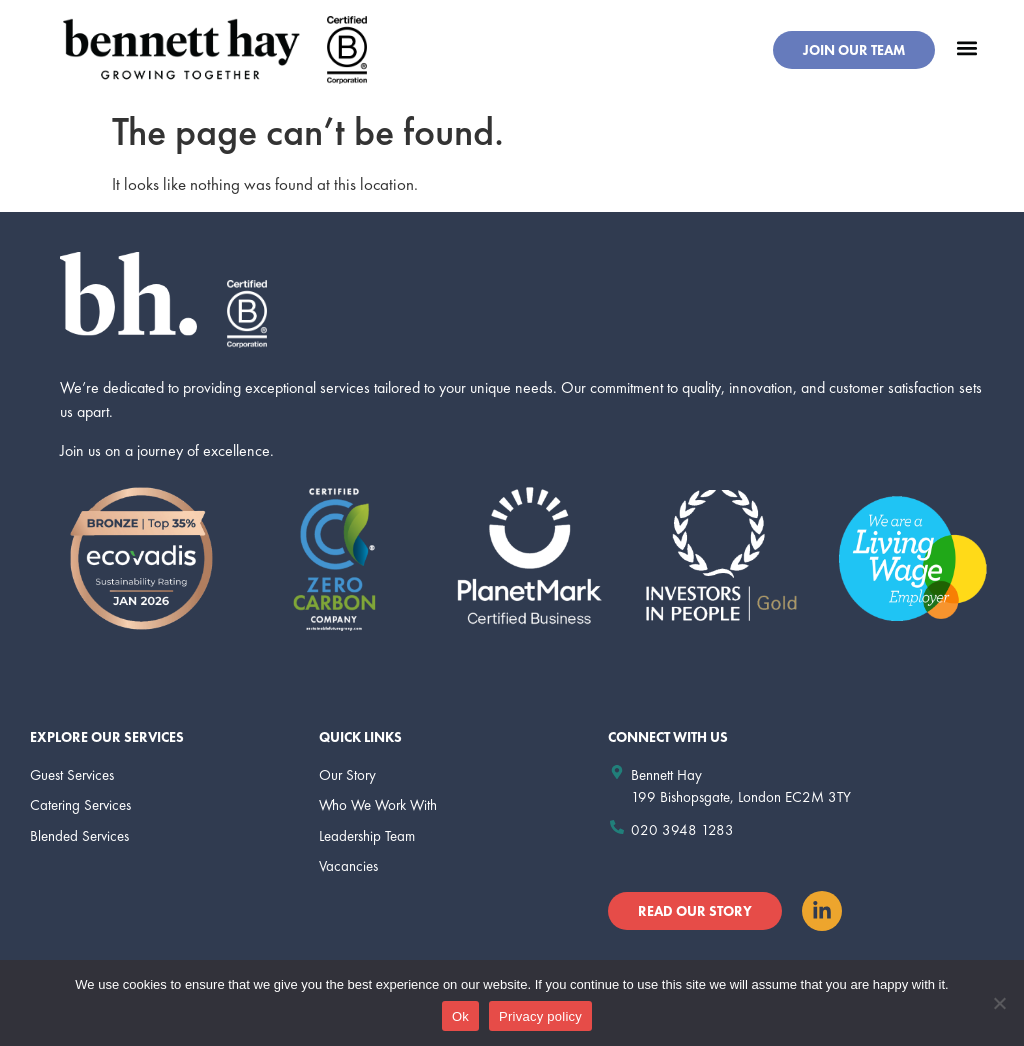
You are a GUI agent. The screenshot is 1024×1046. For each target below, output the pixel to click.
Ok (460, 1016)
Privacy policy (540, 1016)
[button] (966, 47)
